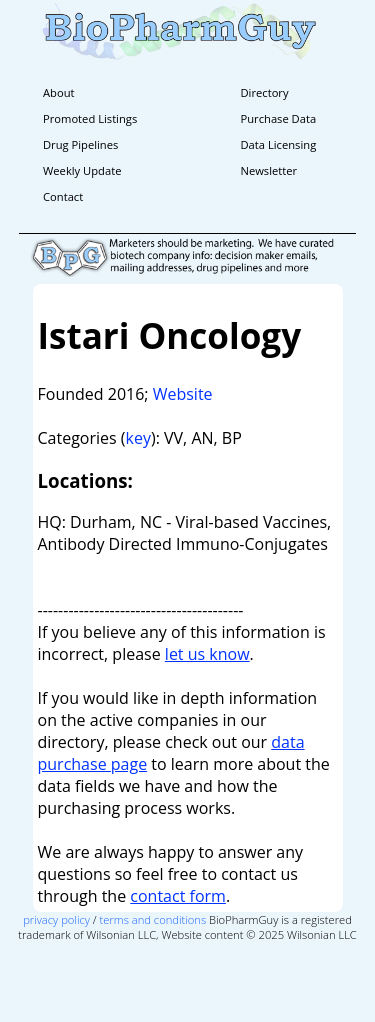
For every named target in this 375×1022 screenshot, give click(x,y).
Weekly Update (82, 170)
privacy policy (56, 919)
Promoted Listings (90, 118)
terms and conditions (153, 919)
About (59, 92)
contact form (178, 896)
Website (183, 394)
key (138, 438)
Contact (63, 196)
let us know (207, 654)
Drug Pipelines (80, 144)
